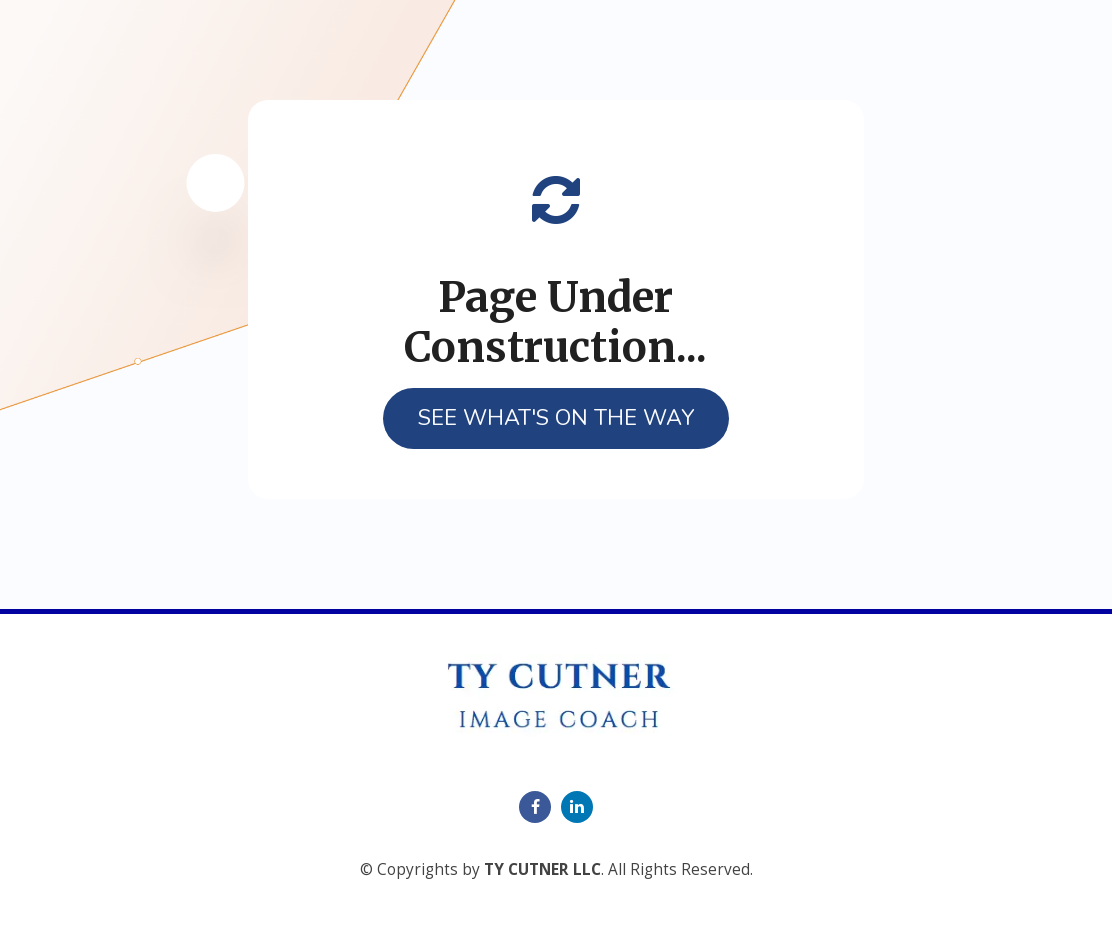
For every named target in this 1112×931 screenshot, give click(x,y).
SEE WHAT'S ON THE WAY (556, 418)
